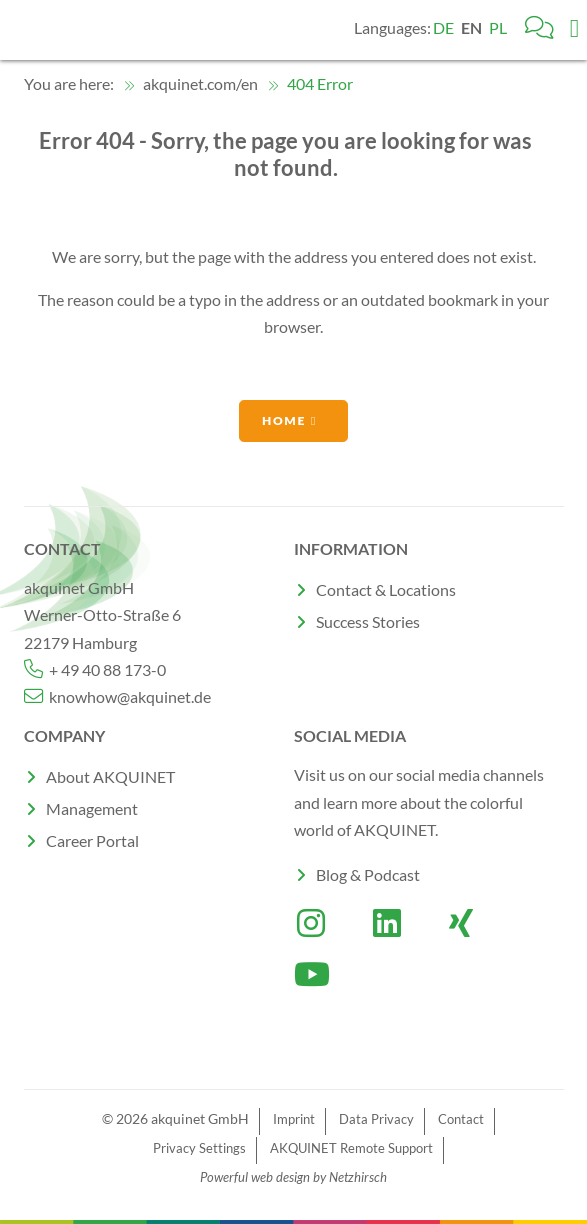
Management (92, 808)
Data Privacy (376, 1119)
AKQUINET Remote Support (351, 1148)
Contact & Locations (386, 589)
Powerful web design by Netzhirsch (293, 1177)
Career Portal (92, 840)
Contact (461, 1119)
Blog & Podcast (368, 874)
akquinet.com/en (191, 83)
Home (284, 420)
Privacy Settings (199, 1148)
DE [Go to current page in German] (443, 27)
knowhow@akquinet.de (117, 696)
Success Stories (368, 621)
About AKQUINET (110, 776)
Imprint (294, 1119)
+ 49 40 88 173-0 (95, 669)
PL (498, 27)
